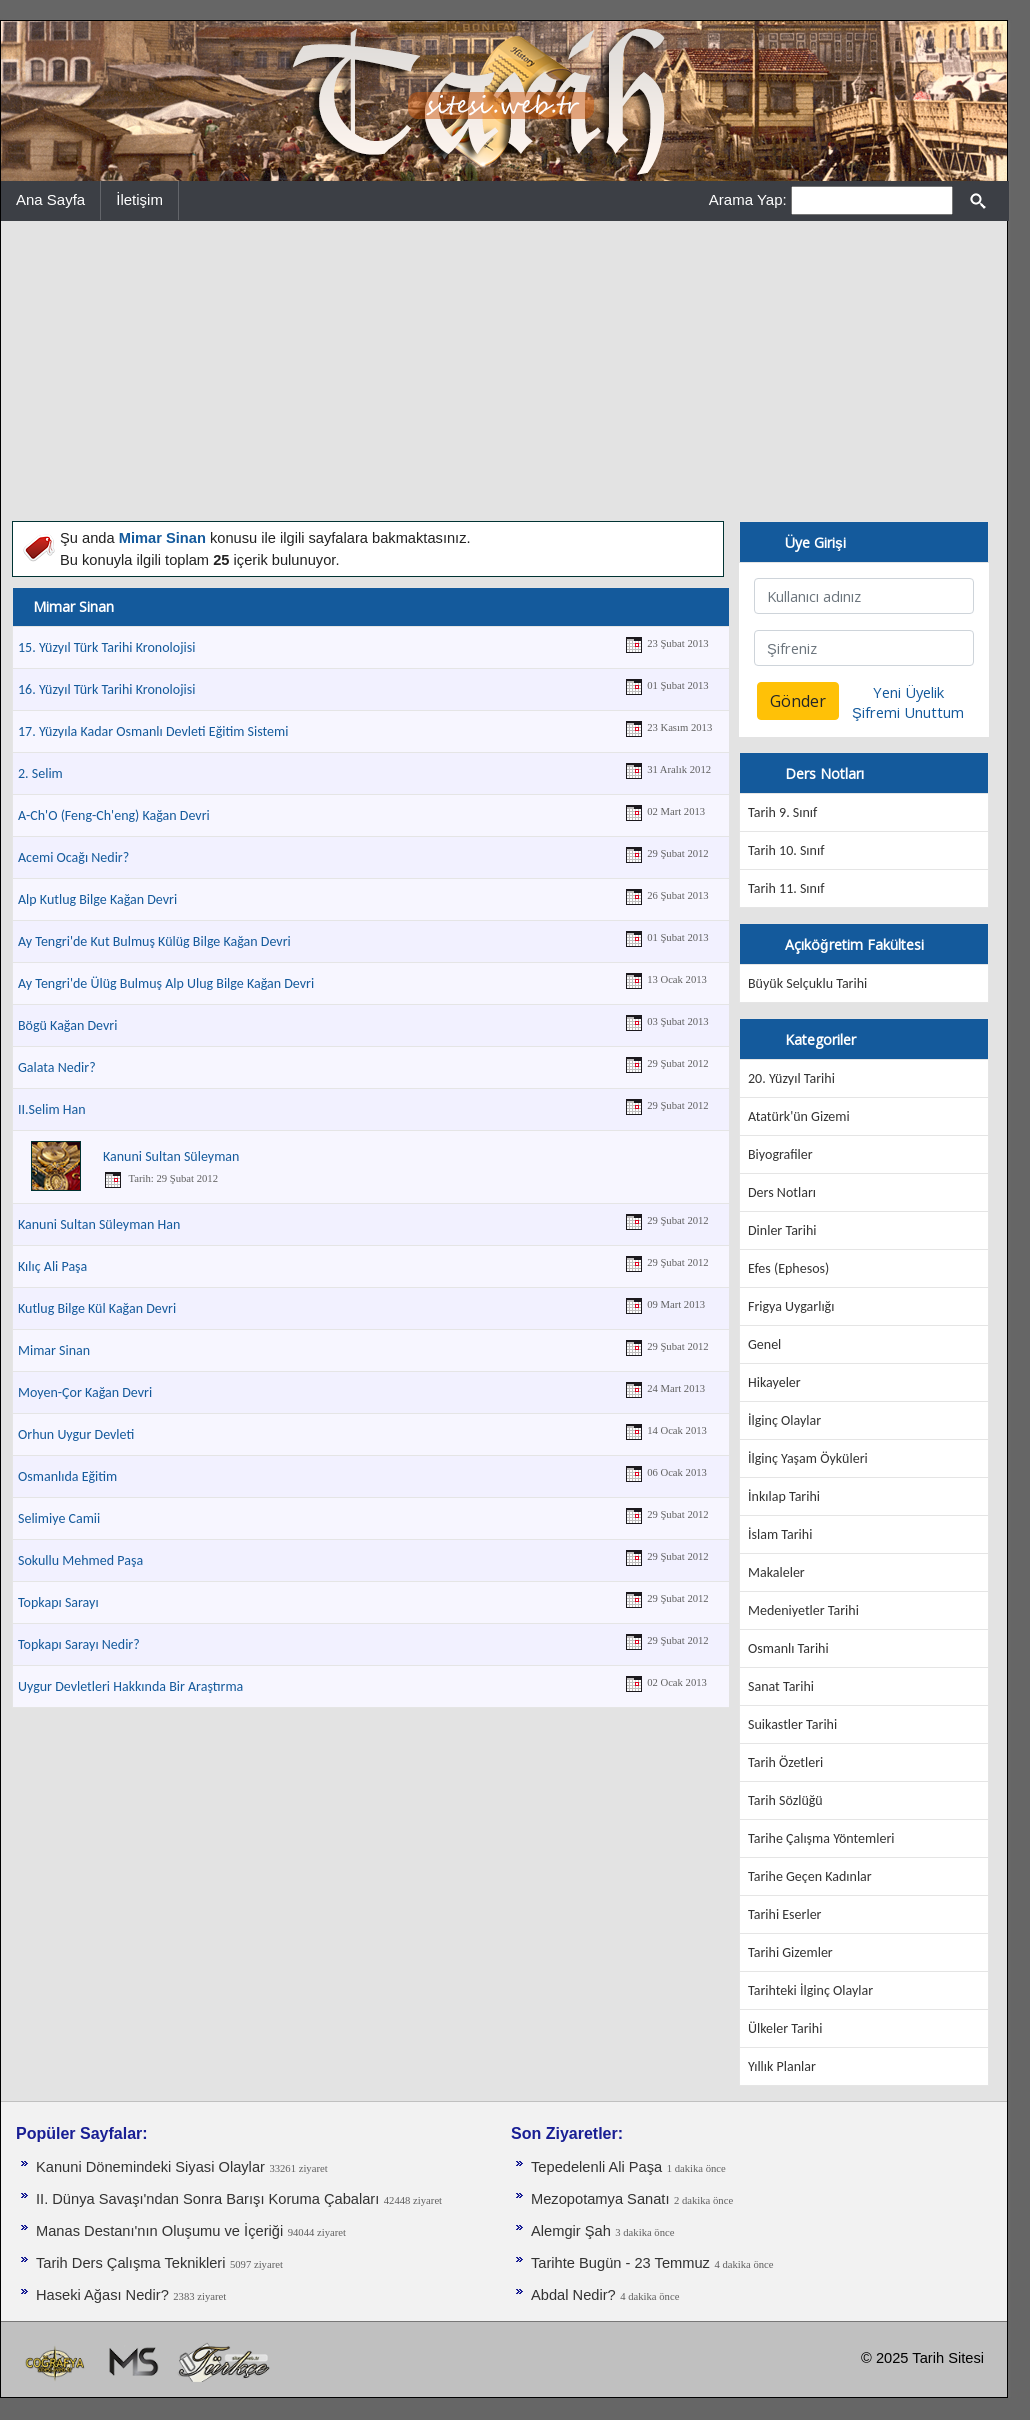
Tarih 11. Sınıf (786, 888)
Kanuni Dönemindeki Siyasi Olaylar (150, 2167)
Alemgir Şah (571, 2231)
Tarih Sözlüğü (785, 1800)
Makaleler (776, 1572)
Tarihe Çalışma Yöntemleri (821, 1838)
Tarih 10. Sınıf (786, 850)
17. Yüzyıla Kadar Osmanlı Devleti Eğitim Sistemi (153, 731)
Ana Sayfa (50, 199)
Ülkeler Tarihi (785, 2028)
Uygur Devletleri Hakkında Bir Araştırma (130, 1686)
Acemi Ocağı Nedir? (73, 857)
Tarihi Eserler (784, 1914)
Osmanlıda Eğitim (67, 1476)
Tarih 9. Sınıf (782, 812)
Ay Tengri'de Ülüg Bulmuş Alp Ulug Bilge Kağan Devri (166, 983)
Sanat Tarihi (781, 1686)
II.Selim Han (52, 1109)
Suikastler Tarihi (792, 1724)
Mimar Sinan (54, 1350)
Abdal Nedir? (573, 2295)
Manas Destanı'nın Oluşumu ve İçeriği (159, 2231)
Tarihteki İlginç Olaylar (810, 1990)
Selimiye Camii (59, 1518)
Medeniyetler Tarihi (803, 1610)
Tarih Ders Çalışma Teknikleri (131, 2263)
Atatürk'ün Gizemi (799, 1116)
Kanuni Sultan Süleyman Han (99, 1224)
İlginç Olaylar (784, 1420)
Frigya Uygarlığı (791, 1306)
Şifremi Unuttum (908, 712)
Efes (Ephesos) (788, 1268)
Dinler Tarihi (782, 1230)
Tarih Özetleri (785, 1762)
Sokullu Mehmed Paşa (80, 1560)
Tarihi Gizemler (790, 1952)
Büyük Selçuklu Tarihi (807, 983)
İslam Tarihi (780, 1534)
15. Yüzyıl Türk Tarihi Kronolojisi (106, 647)
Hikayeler (774, 1382)
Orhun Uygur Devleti (76, 1434)
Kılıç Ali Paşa (52, 1266)
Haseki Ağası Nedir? (102, 2295)
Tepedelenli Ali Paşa (596, 2167)
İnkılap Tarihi (784, 1496)
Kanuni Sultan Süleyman (171, 1156)
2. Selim (40, 773)
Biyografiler (780, 1154)
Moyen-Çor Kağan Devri (85, 1392)
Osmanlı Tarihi (788, 1648)
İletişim (139, 199)
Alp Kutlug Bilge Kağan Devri (97, 899)
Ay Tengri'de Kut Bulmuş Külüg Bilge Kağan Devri (154, 941)
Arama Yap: (748, 199)
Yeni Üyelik (908, 692)
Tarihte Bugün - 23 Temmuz (620, 2263)
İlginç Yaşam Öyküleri (808, 1458)
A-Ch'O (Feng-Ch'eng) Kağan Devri (114, 815)
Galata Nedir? (57, 1067)
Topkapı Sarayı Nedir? (79, 1644)
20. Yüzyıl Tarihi (791, 1078)
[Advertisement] (504, 371)
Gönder (798, 701)
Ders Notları (782, 1192)
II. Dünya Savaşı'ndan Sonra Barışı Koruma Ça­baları (207, 2199)
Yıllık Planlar (782, 2066)
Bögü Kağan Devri (67, 1025)
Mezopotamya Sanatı (600, 2199)
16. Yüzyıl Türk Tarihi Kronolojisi (106, 689)
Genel (764, 1344)
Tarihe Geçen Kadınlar (810, 1876)
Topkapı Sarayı (58, 1602)
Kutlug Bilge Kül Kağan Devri (97, 1308)
